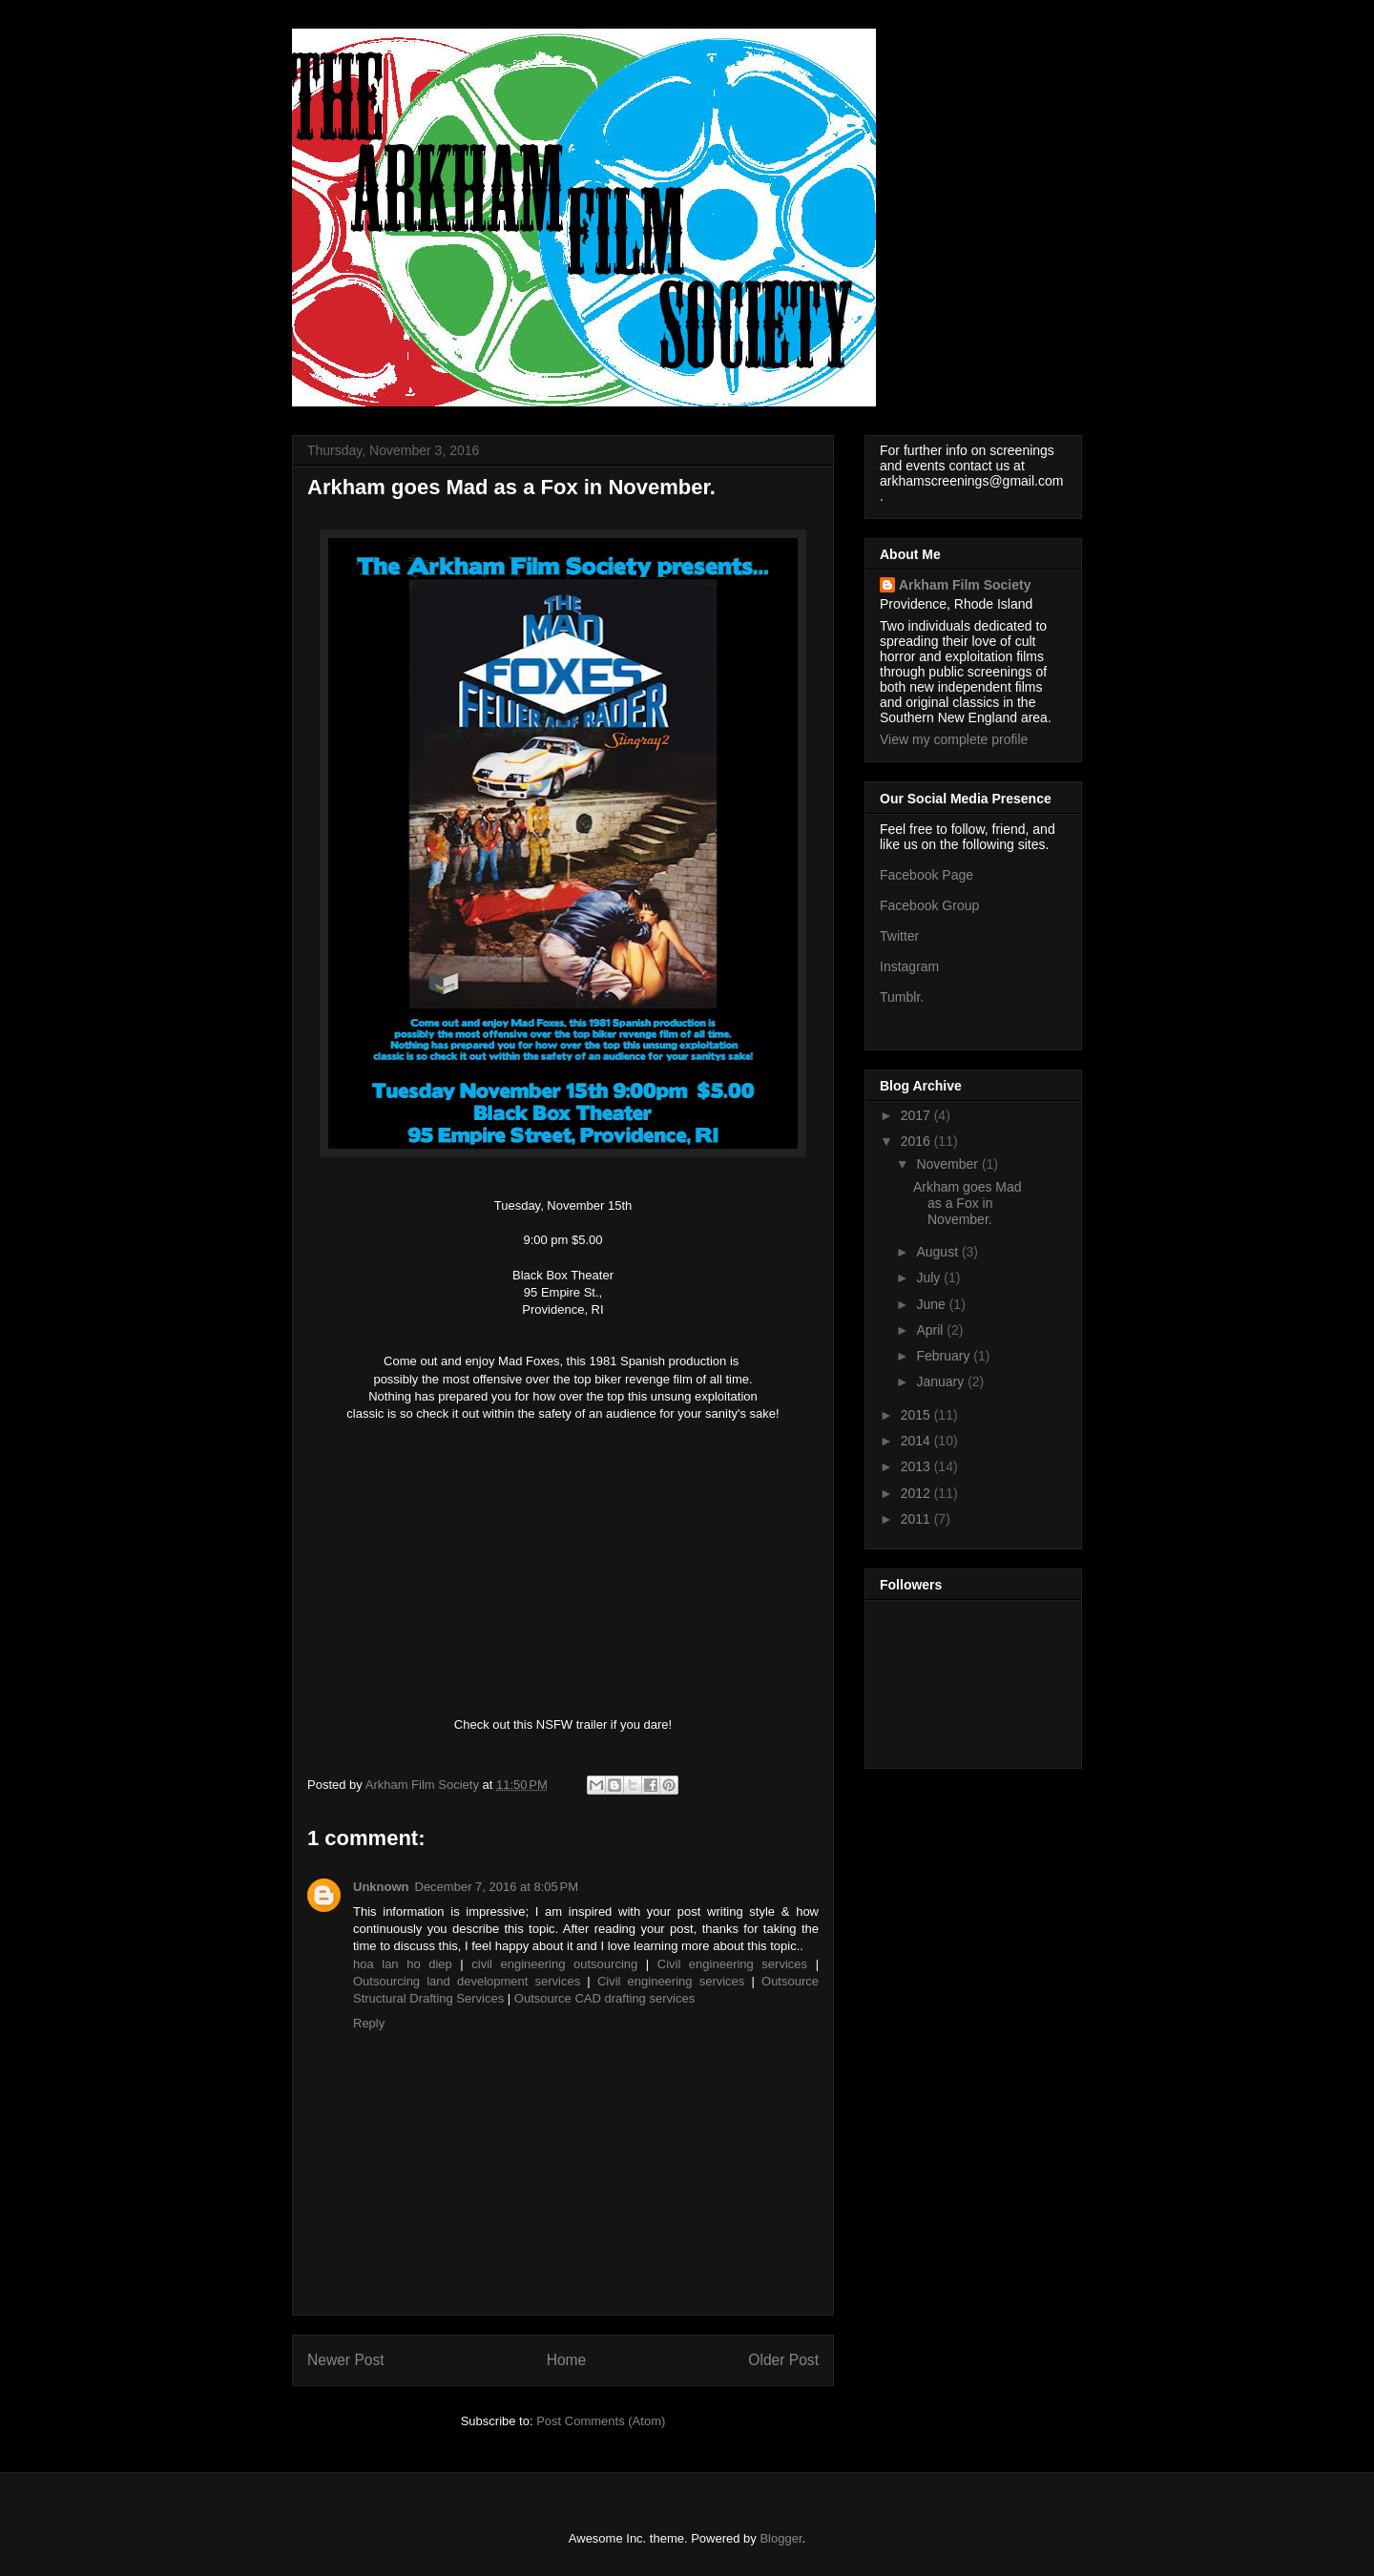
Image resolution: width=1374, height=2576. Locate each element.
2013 (917, 1466)
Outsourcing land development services (470, 1981)
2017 (917, 1115)
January (942, 1381)
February (944, 1355)
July (930, 1277)
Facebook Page (926, 875)
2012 (917, 1493)
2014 (917, 1440)
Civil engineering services (736, 1964)
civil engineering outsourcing (558, 1964)
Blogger (781, 2538)
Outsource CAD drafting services (604, 1998)
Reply (369, 2023)
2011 (917, 1519)
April (931, 1330)
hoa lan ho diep (406, 1964)
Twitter (899, 936)
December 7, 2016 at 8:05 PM (497, 1887)
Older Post (783, 2360)
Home (567, 2360)
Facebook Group (929, 905)
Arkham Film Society (965, 584)
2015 (917, 1415)
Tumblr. (902, 997)
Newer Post (346, 2360)
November (948, 1164)
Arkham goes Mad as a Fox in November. (967, 1203)
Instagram (909, 966)
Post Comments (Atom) (600, 2421)
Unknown (381, 1887)
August (938, 1251)
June (932, 1304)
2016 (917, 1141)
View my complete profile (954, 739)
